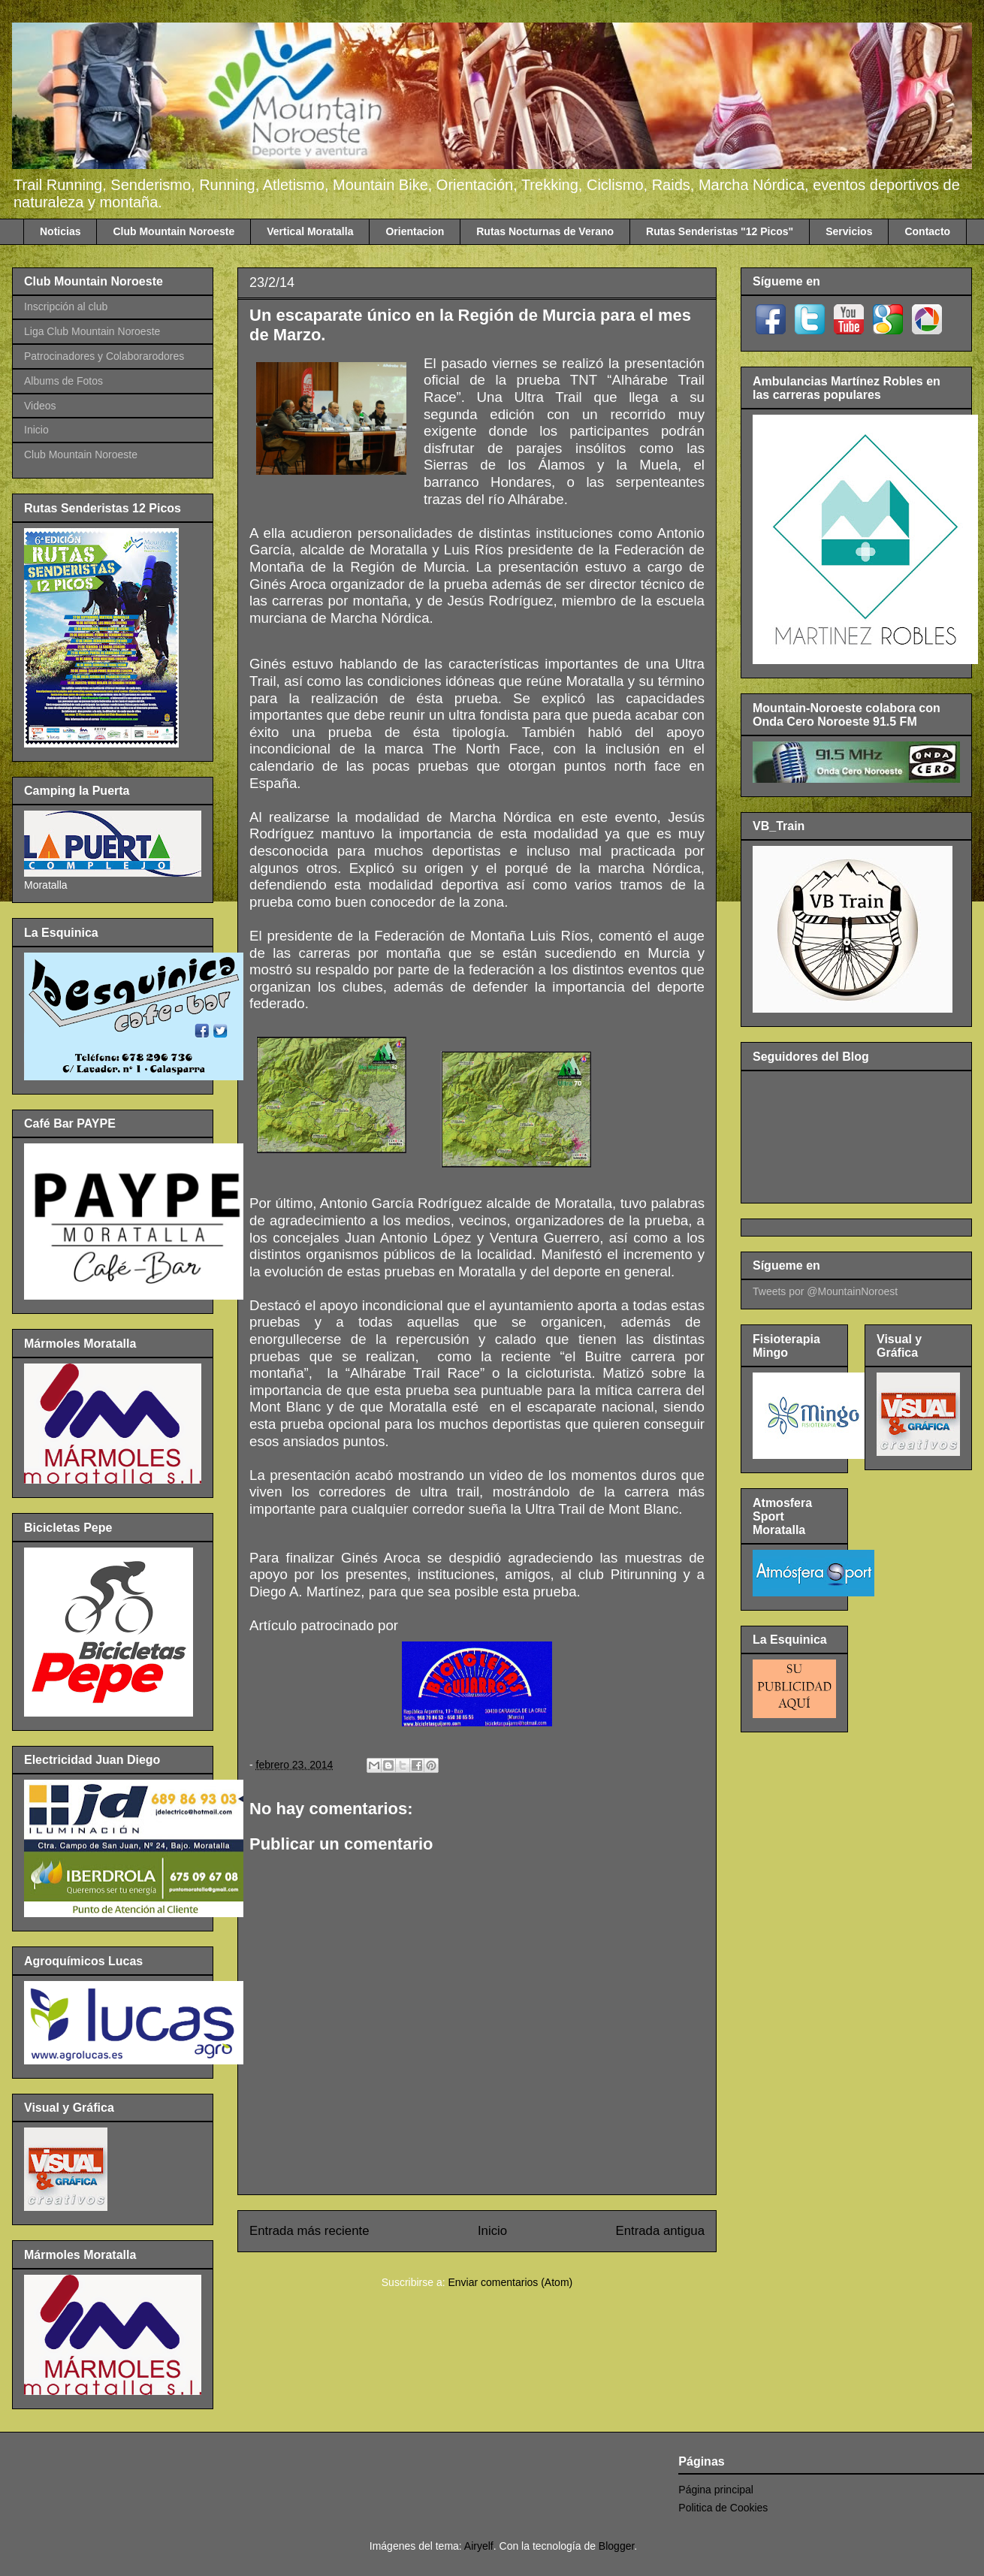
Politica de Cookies (723, 2508)
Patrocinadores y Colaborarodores (104, 356)
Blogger (616, 2546)
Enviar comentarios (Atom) (510, 2282)
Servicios (849, 231)
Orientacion (414, 231)
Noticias (60, 231)
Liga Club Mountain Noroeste (92, 331)
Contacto (927, 231)
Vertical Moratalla (310, 231)
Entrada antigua (660, 2231)
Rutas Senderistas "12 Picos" (719, 231)
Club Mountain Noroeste (173, 231)
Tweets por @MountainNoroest (825, 1291)
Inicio (492, 2231)
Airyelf (479, 2546)
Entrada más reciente (309, 2231)
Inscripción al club (65, 306)
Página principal (715, 2490)
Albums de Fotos (63, 381)
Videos (40, 406)
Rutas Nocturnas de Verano (545, 231)
